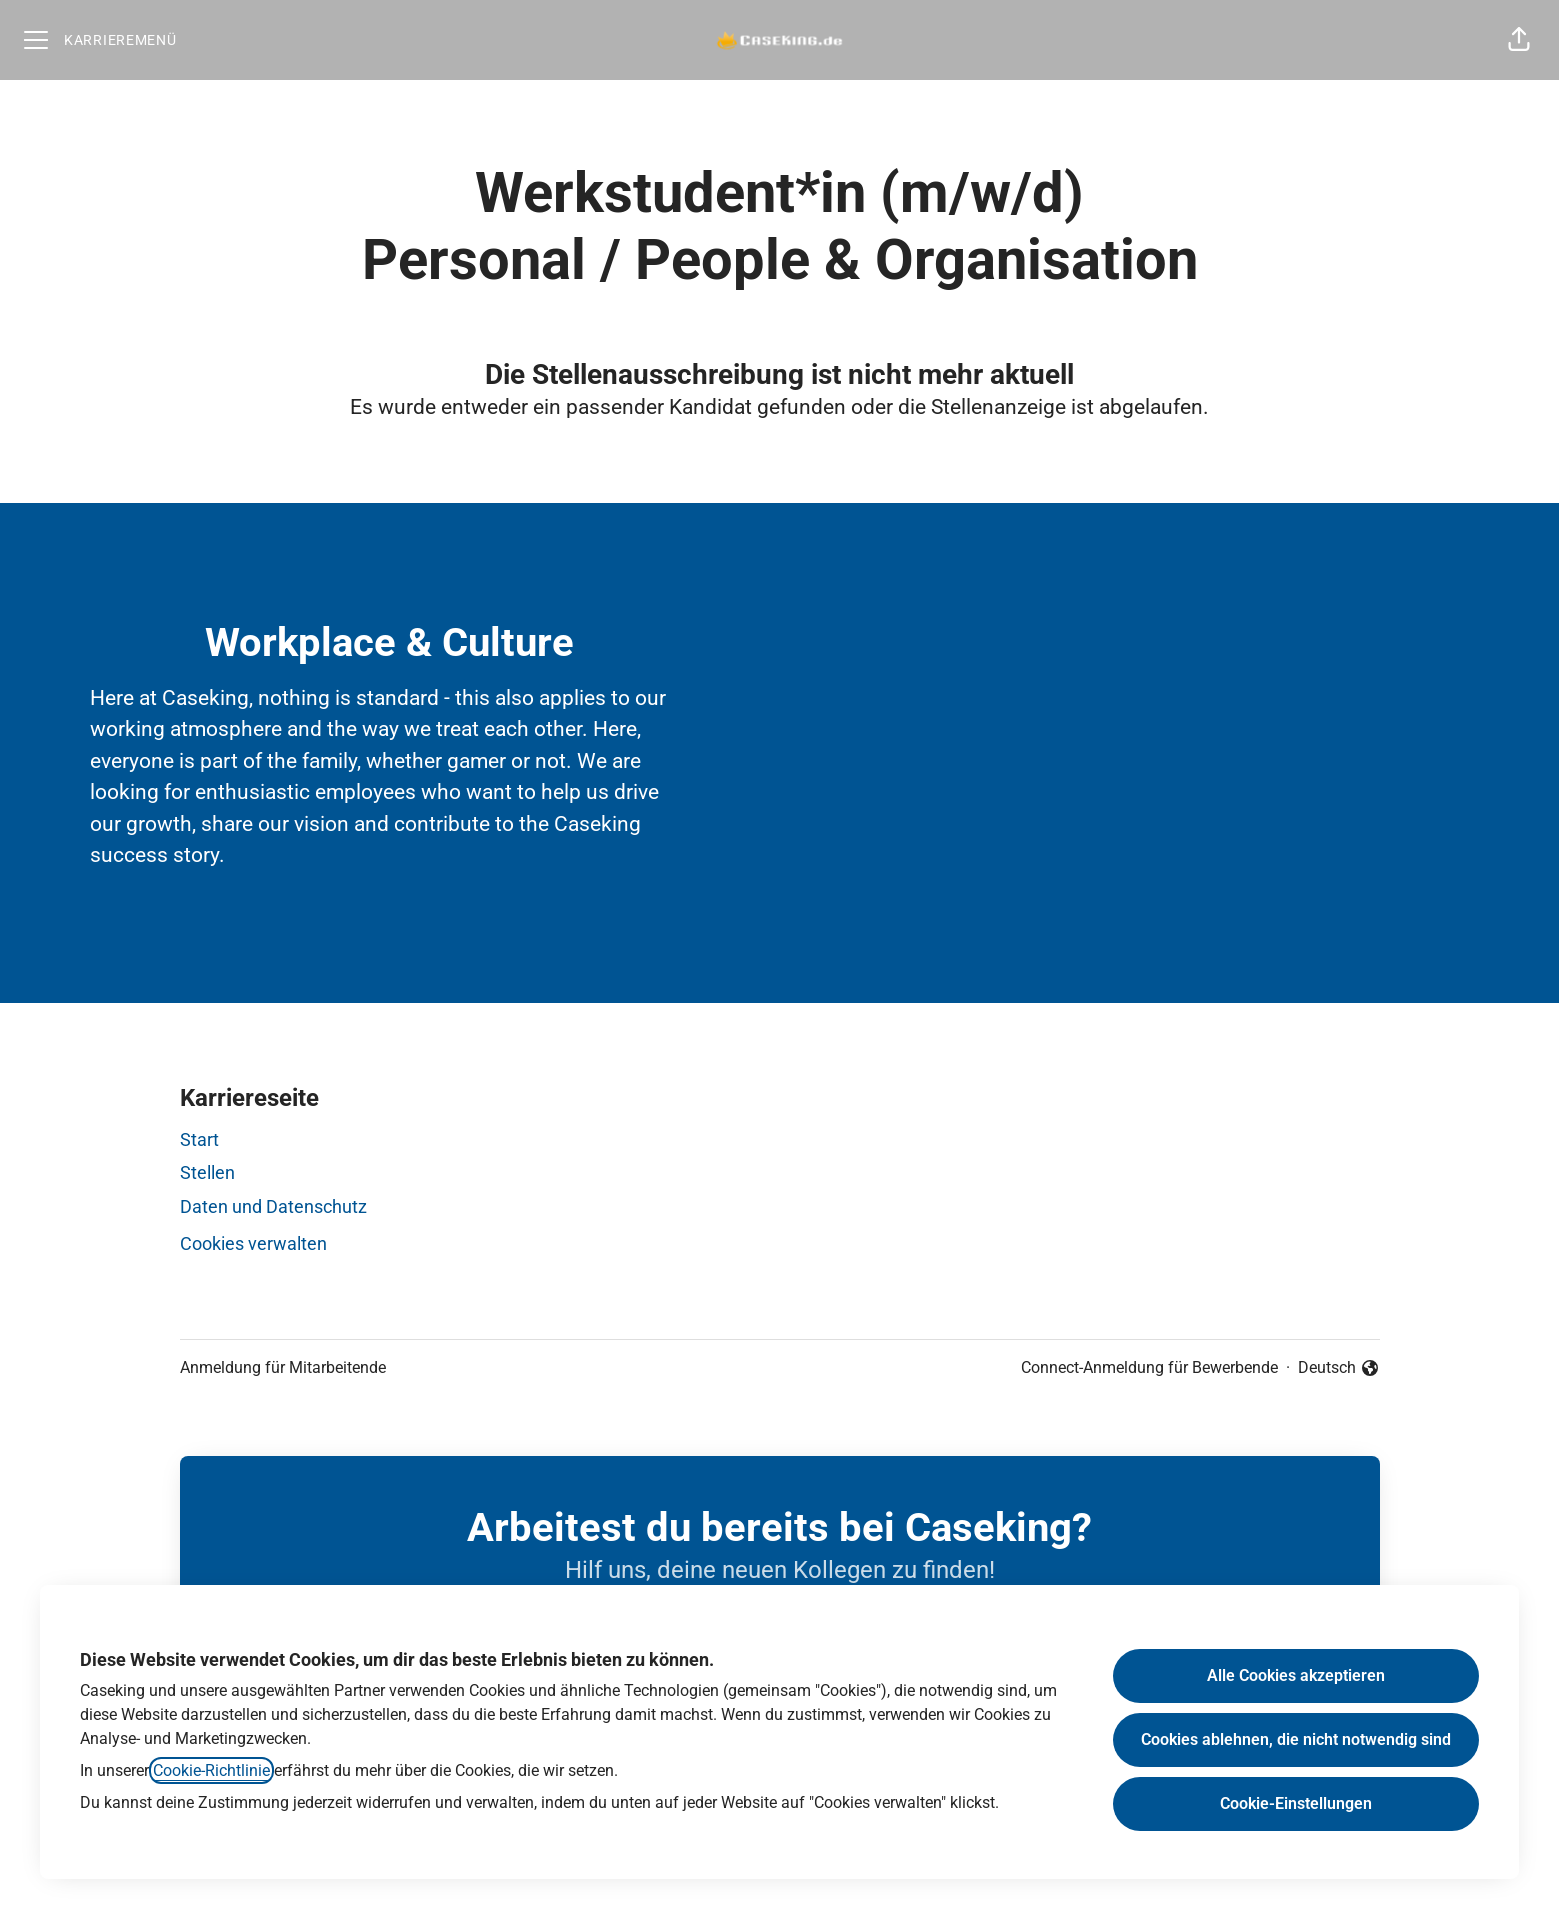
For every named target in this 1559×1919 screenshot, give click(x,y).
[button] (1519, 40)
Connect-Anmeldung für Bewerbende (1149, 1367)
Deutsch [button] (1339, 1369)
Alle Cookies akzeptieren (1296, 1675)
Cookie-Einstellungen (1296, 1803)
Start (199, 1139)
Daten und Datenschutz (273, 1206)
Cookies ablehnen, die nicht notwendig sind (1296, 1739)
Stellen (207, 1172)
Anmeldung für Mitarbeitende (283, 1367)
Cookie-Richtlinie (211, 1770)
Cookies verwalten (253, 1243)
